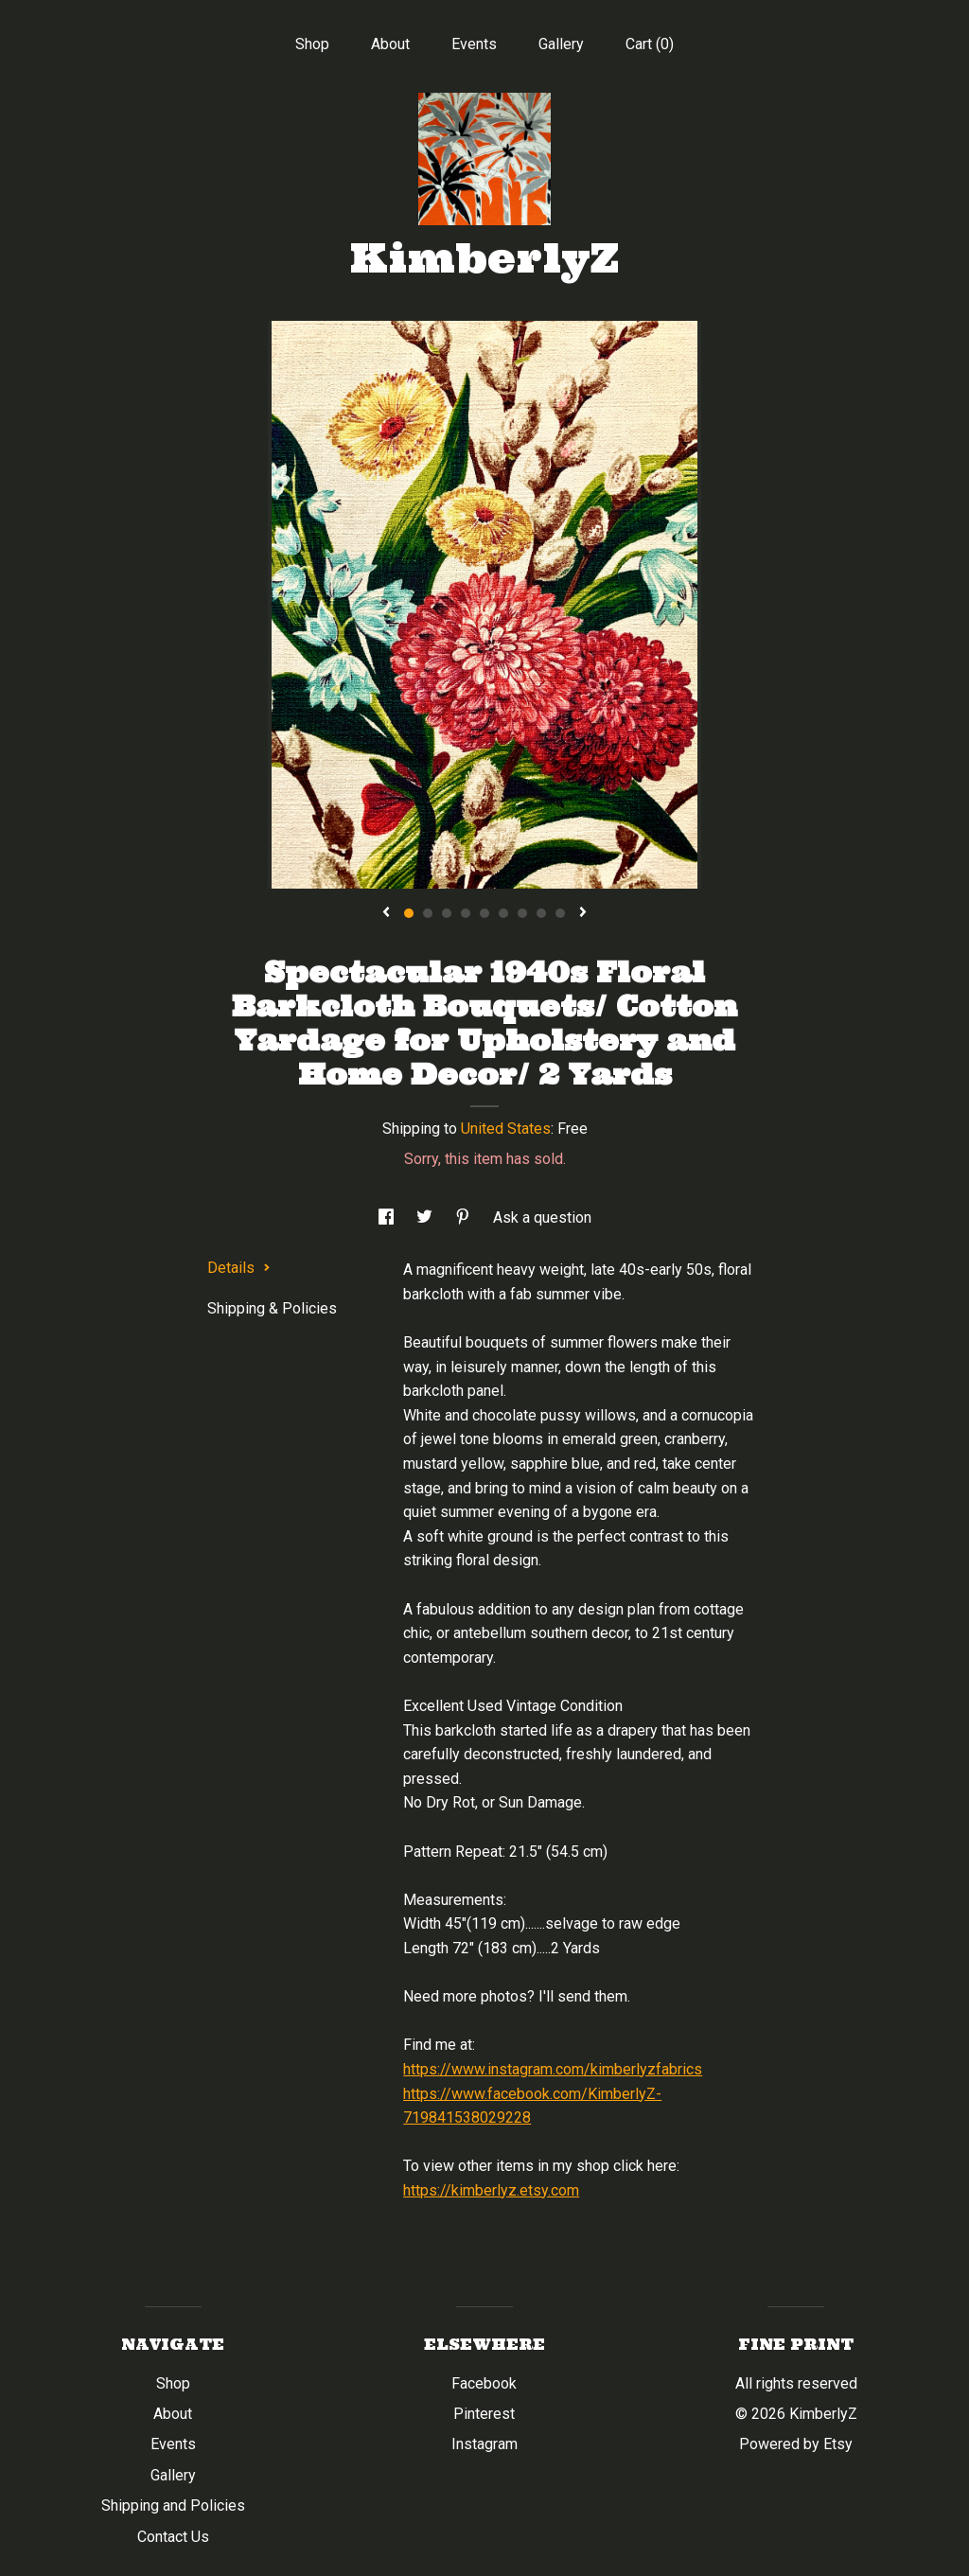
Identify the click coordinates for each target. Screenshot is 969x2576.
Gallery (561, 44)
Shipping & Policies (272, 1308)
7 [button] (522, 913)
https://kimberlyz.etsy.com (491, 2190)
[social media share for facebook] (388, 1217)
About (390, 44)
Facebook (484, 2383)
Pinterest (484, 2414)
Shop (312, 44)
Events (474, 44)
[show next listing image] (583, 913)
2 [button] (427, 913)
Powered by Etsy (796, 2444)
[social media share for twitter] (426, 1217)
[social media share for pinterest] (464, 1217)
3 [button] (446, 913)
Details (239, 1268)
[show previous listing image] (386, 913)
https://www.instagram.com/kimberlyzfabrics (552, 2069)
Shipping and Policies (173, 2505)
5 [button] (484, 913)
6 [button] (503, 913)
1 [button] (409, 913)
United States (506, 1129)
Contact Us (173, 2537)
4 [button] (465, 913)
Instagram (484, 2444)
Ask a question (542, 1217)
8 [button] (541, 913)
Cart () (649, 44)
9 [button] (560, 913)
